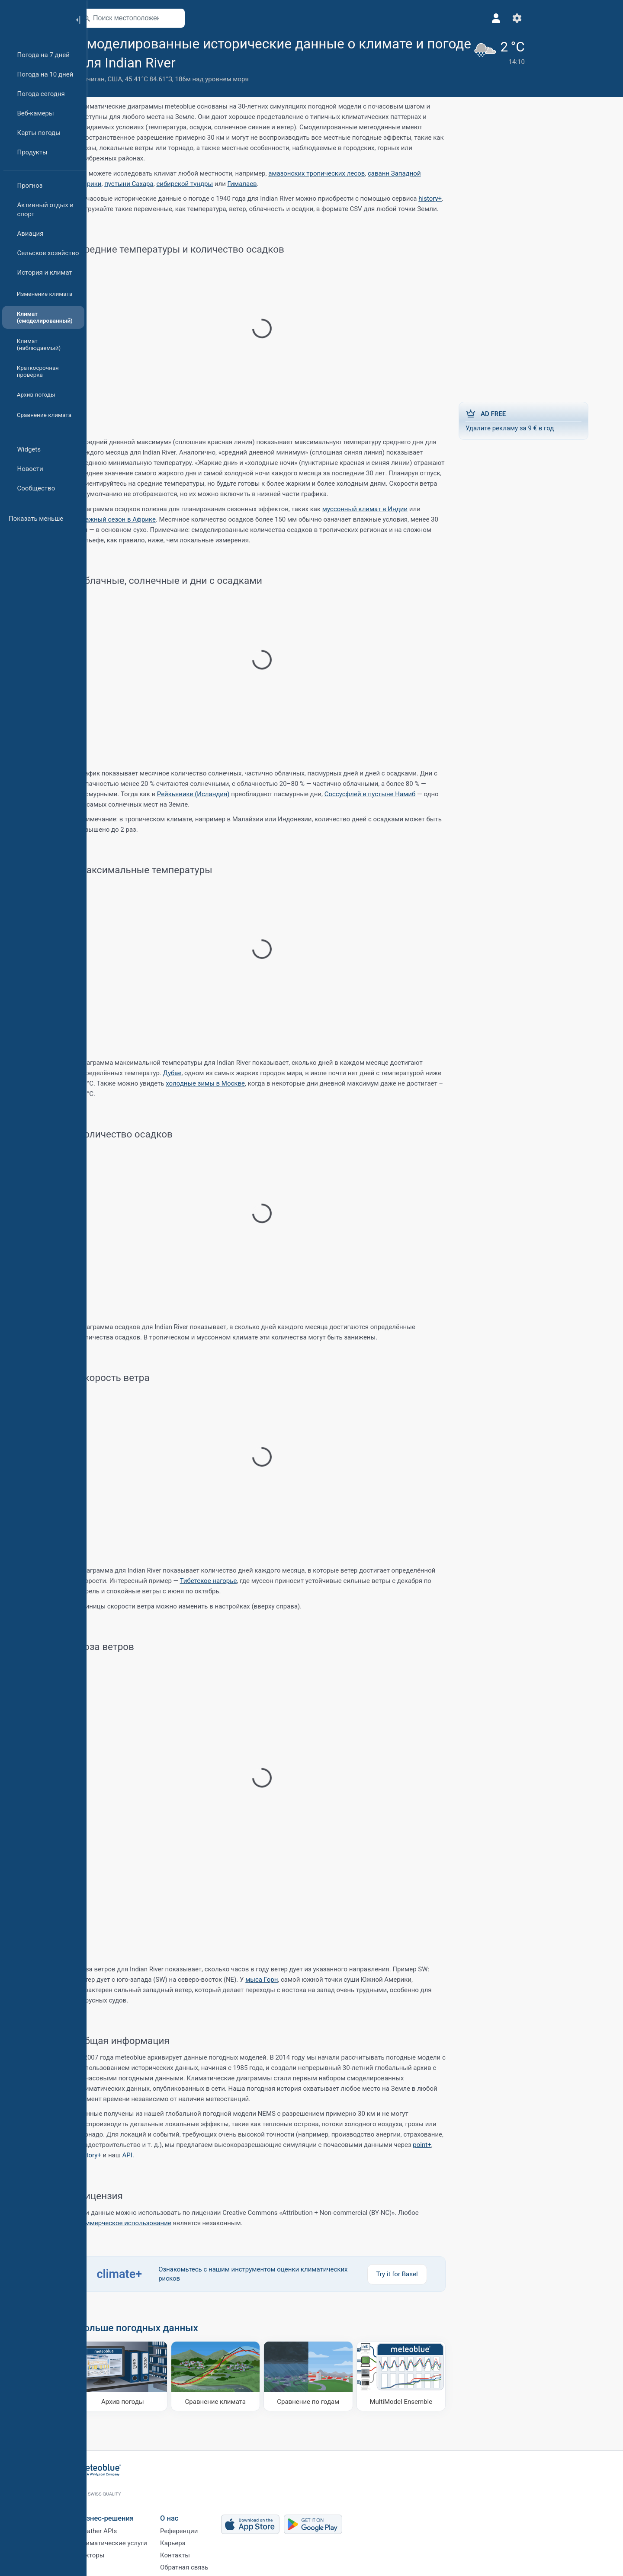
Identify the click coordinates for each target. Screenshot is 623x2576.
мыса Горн (283, 1979)
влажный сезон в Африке (138, 519)
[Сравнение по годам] (330, 2377)
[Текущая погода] (434, 59)
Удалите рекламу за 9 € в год (545, 420)
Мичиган (113, 79)
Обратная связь (206, 2566)
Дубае (194, 1073)
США (136, 79)
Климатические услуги (134, 2538)
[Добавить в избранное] (324, 62)
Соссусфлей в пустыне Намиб (391, 794)
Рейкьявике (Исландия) (215, 794)
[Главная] (34, 19)
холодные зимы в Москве (227, 1083)
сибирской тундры (206, 184)
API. (150, 2155)
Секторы (113, 2552)
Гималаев (264, 184)
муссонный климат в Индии (386, 509)
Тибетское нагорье (230, 1581)
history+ (451, 198)
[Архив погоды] (144, 2377)
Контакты (197, 2552)
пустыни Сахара (150, 184)
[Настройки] (455, 18)
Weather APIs (119, 2524)
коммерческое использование (146, 2223)
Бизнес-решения (127, 2509)
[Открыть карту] (196, 18)
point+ (443, 2145)
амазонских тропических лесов (338, 173)
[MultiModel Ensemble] (423, 2377)
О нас (191, 2509)
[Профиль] (435, 18)
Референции (200, 2524)
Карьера (194, 2538)
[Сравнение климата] (237, 2377)
